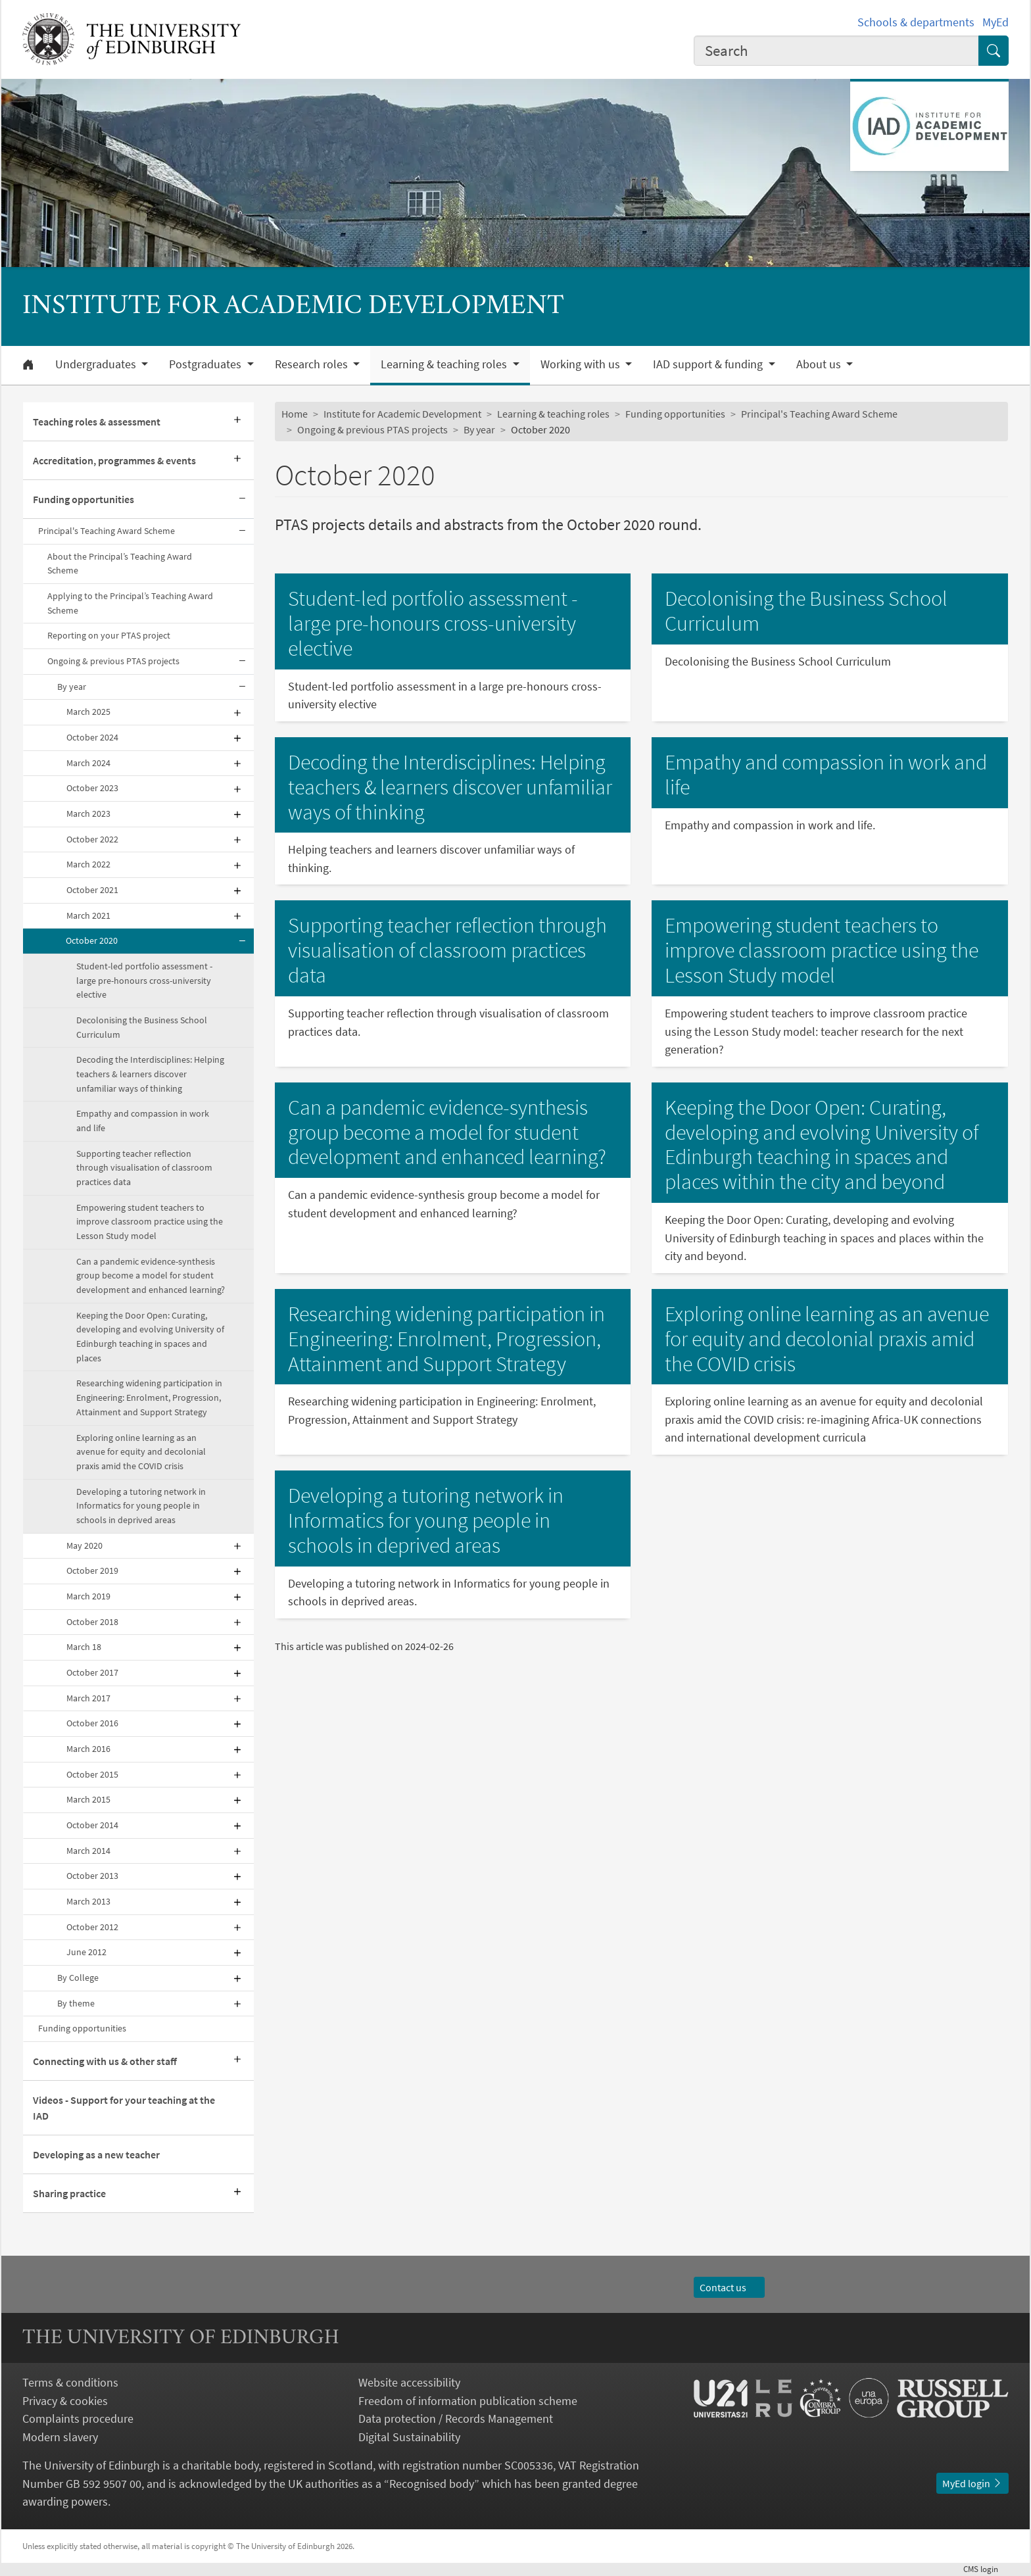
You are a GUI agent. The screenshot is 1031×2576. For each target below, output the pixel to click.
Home (294, 413)
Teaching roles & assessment (96, 421)
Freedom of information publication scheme (467, 2400)
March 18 (83, 1647)
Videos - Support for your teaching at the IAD (124, 2107)
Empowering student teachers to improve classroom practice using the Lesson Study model (149, 1222)
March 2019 (88, 1596)
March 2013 (88, 1901)
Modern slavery (60, 2436)
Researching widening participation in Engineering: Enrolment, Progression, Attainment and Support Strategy (149, 1397)
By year (71, 687)
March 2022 (88, 864)
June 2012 (86, 1952)
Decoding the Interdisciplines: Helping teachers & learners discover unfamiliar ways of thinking (150, 1074)
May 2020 (84, 1545)
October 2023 (92, 788)
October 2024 (92, 737)
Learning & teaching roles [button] (445, 364)
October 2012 (92, 1927)
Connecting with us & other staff (105, 2061)
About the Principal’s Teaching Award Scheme (119, 563)
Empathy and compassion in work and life (142, 1120)
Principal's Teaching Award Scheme (106, 531)
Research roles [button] (312, 364)
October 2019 (92, 1570)
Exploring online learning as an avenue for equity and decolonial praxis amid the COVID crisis (141, 1452)
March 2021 (88, 915)
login (986, 2569)
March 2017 (88, 1698)
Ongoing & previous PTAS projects (113, 661)
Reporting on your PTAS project (108, 635)
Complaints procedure (77, 2418)
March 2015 (88, 1799)
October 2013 (92, 1876)
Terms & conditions (70, 2382)
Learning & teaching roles (553, 413)
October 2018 (92, 1622)
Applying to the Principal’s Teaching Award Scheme (130, 603)
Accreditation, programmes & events (114, 460)
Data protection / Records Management (455, 2418)
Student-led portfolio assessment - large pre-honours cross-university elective (144, 980)
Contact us (729, 2287)
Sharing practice (69, 2193)
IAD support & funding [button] (709, 364)
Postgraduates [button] (206, 364)
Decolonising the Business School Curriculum (141, 1027)
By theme (76, 2003)
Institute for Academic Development (402, 413)
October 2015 (92, 1774)
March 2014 (88, 1851)
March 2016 (88, 1749)
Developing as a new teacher (96, 2154)
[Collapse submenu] (242, 499)
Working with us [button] (581, 364)
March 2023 (88, 813)
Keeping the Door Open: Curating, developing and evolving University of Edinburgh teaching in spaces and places (150, 1336)
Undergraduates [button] (97, 364)
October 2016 (92, 1723)
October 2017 (92, 1672)
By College (78, 1977)
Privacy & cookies (65, 2400)
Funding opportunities (83, 499)
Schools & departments (915, 22)
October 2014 (92, 1825)
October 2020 (92, 940)
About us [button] (820, 364)
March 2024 (88, 763)
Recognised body (431, 2483)
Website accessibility (409, 2382)
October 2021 (92, 890)
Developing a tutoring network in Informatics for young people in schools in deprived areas (141, 1506)
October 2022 (92, 839)
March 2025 (88, 711)
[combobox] (836, 51)
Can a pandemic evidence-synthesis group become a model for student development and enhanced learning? (150, 1275)
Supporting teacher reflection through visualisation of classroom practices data (144, 1168)
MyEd (995, 22)
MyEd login (972, 2483)
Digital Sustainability (409, 2436)
